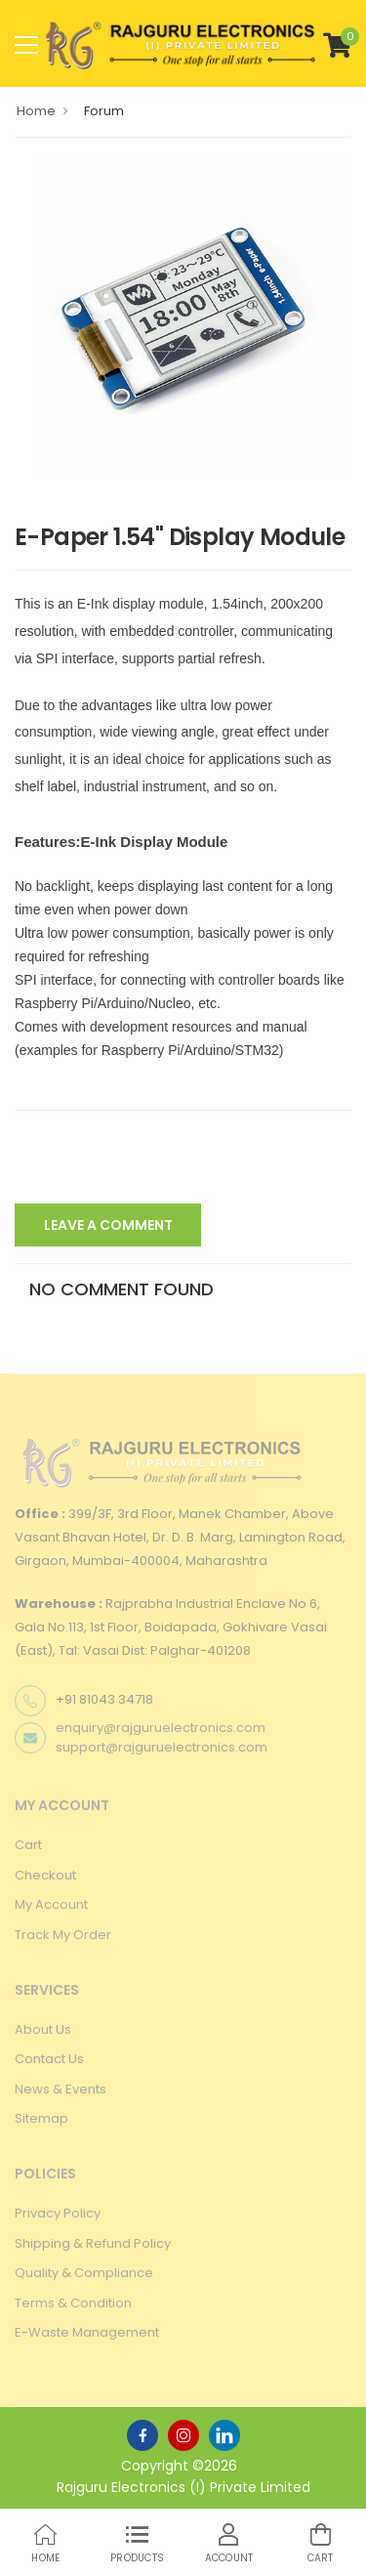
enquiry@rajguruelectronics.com (160, 1727)
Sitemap (41, 2118)
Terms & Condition (73, 2303)
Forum (104, 111)
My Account (51, 1904)
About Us (43, 2029)
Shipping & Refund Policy (93, 2243)
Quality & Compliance (84, 2272)
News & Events (60, 2089)
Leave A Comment (108, 1225)
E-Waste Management (87, 2332)
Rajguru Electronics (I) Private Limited (183, 2487)
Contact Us (49, 2058)
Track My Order (63, 1934)
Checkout (45, 1875)
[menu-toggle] (26, 45)
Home (36, 111)
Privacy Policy (58, 2213)
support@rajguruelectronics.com (161, 1747)
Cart (28, 1845)
